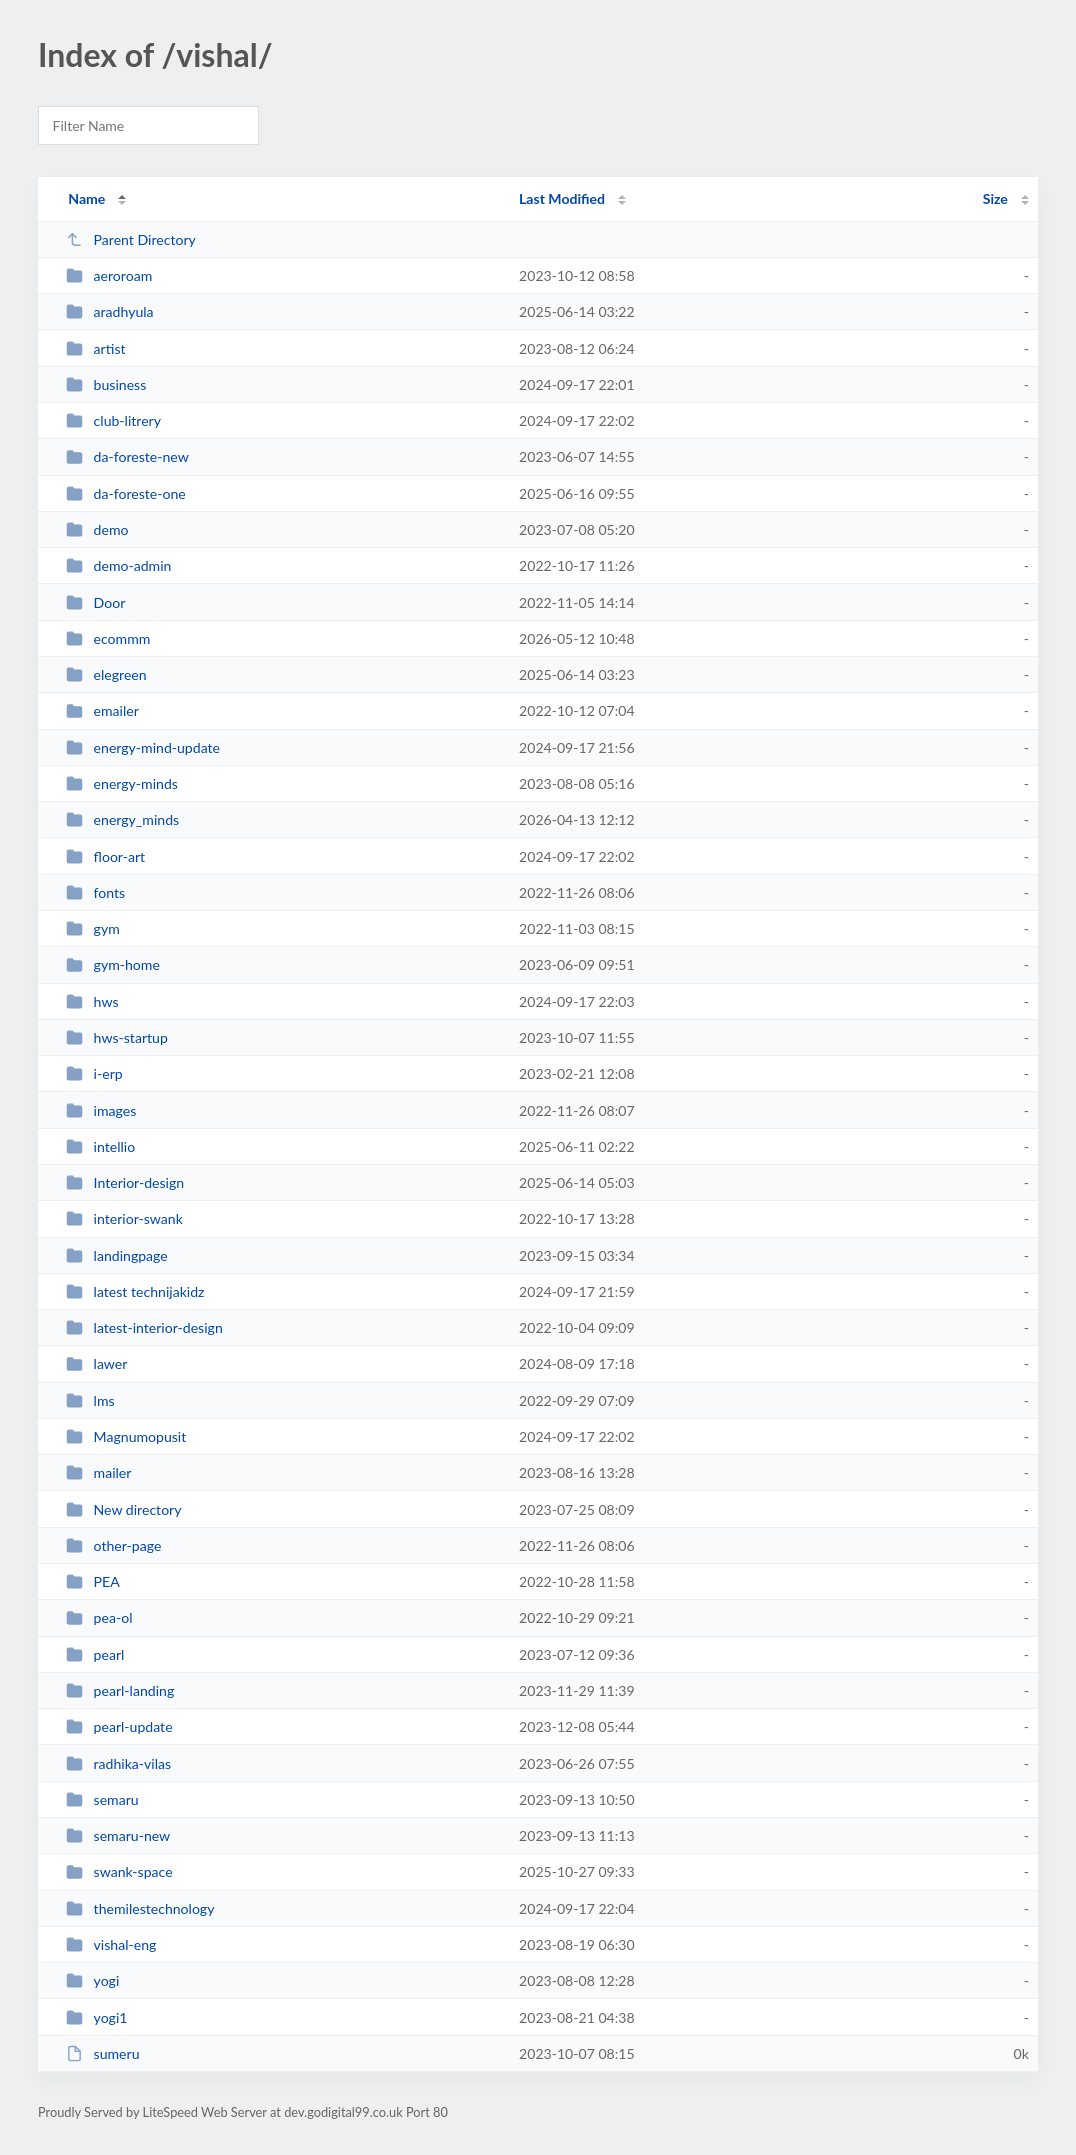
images (101, 1110)
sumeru (102, 2053)
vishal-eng (111, 1944)
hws (92, 1001)
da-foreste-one (126, 493)
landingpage (117, 1255)
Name (86, 198)
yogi (92, 1980)
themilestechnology (140, 1908)
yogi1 (96, 2017)
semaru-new (118, 1835)
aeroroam (109, 275)
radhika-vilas (118, 1763)
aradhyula (109, 311)
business (106, 384)
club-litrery (113, 420)
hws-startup (117, 1037)
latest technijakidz (135, 1291)
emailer (102, 710)
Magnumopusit (126, 1436)
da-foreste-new (127, 456)
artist (95, 348)
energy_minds (122, 819)
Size (995, 198)
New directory (123, 1509)
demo (97, 529)
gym (93, 928)
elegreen (106, 674)
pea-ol (99, 1617)
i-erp (94, 1073)
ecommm (108, 638)
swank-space (119, 1871)
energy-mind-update (143, 747)
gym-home (113, 964)
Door (95, 602)
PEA (93, 1581)
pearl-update (119, 1726)
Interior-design (125, 1182)
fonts (95, 892)
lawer (96, 1363)
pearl (95, 1654)
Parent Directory (131, 239)
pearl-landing (120, 1690)
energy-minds (122, 783)
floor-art (105, 856)
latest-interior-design (144, 1327)
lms (90, 1400)
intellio (100, 1146)
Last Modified (562, 198)
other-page (113, 1545)
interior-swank (124, 1218)
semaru (102, 1799)
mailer (98, 1472)
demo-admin (118, 565)
